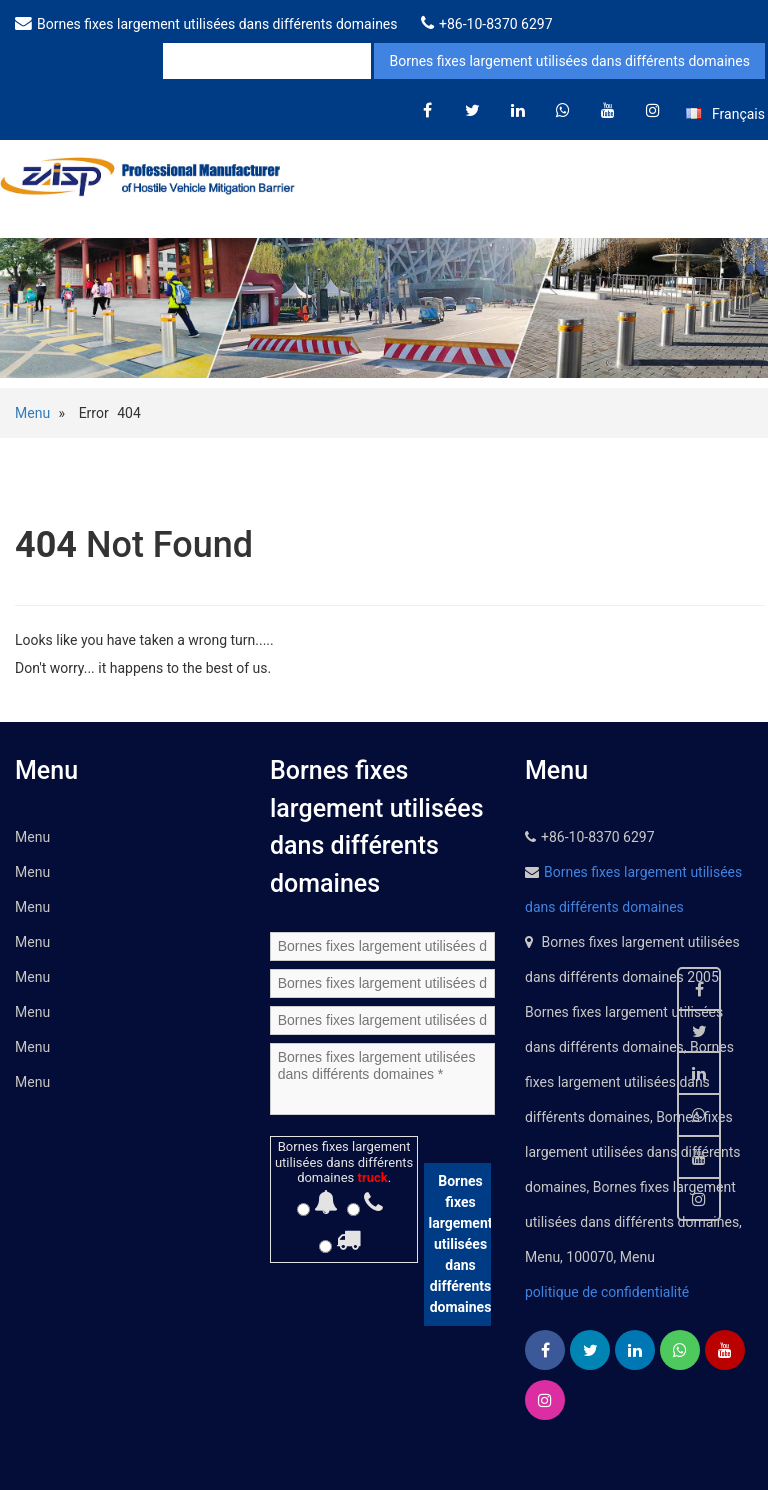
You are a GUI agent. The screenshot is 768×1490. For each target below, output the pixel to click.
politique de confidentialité (607, 1292)
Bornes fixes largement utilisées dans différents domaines (217, 24)
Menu (32, 413)
